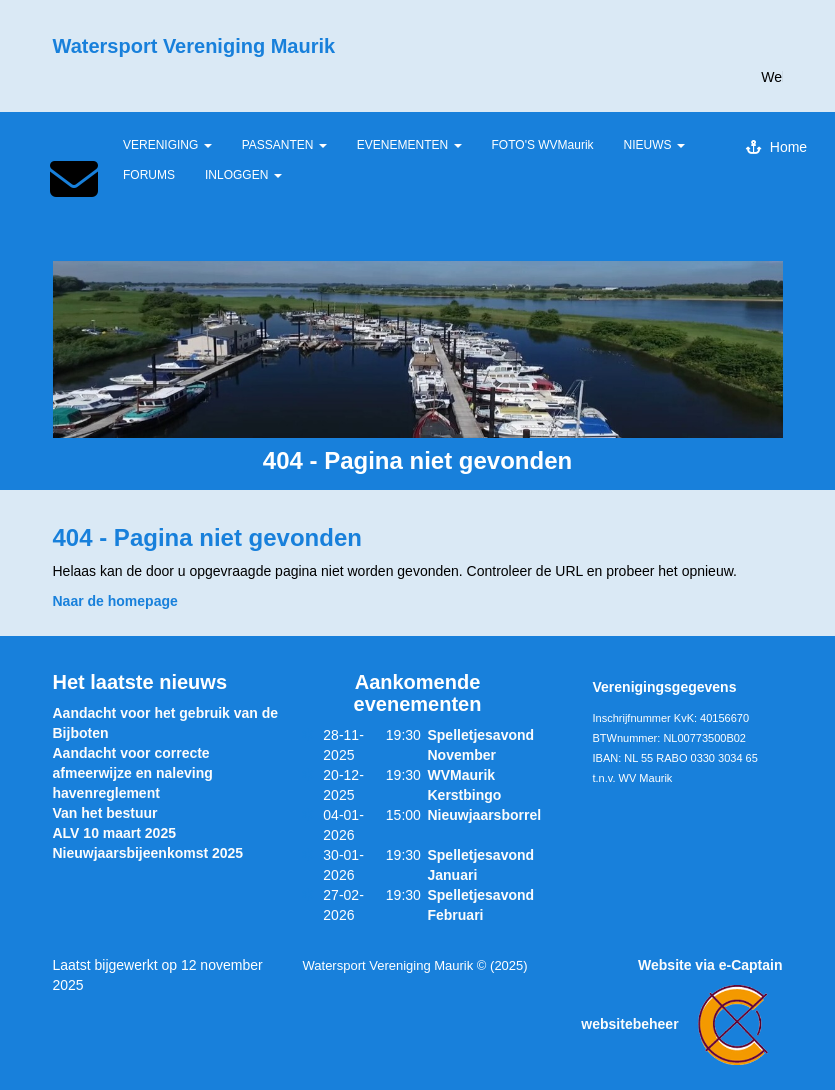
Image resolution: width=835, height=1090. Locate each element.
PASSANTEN (284, 145)
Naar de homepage (115, 601)
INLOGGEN (243, 175)
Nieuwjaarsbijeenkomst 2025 (148, 853)
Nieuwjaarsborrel (484, 815)
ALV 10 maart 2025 (114, 833)
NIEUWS (654, 145)
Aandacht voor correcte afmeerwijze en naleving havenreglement (133, 773)
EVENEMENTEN (409, 145)
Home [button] (776, 147)
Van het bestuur (105, 813)
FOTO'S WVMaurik (543, 145)
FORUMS (149, 175)
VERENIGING (167, 145)
